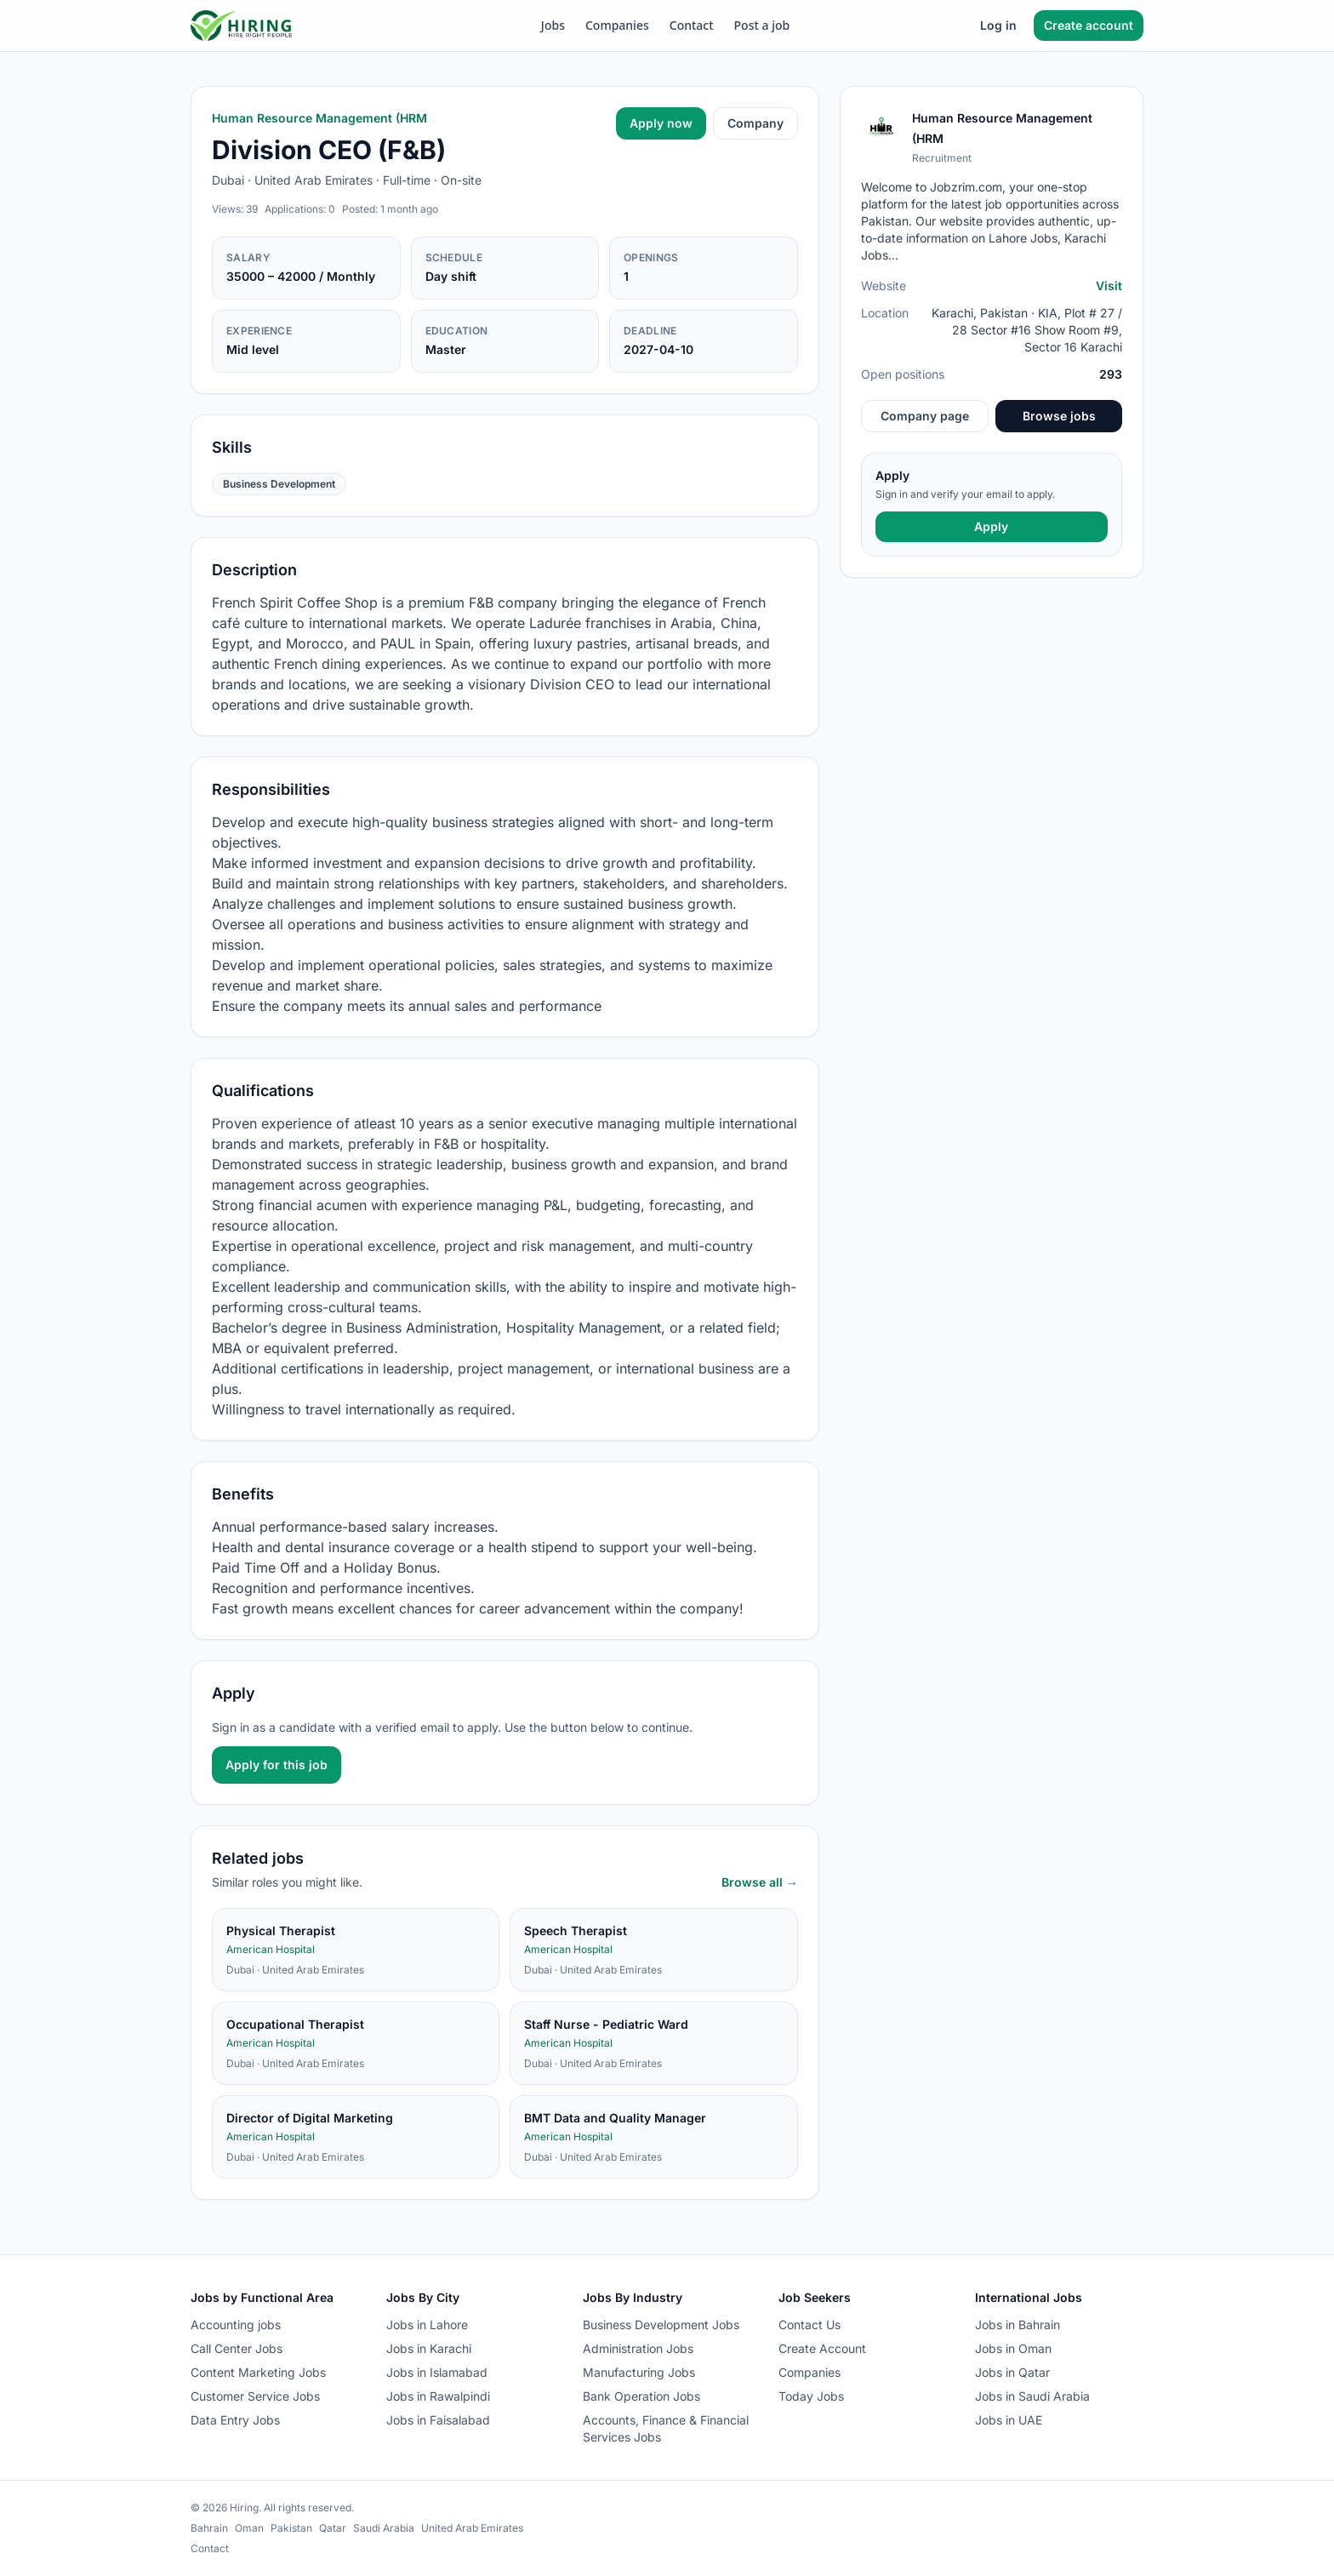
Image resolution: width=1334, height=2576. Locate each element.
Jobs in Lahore (427, 2324)
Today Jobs (811, 2396)
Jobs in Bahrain (1017, 2324)
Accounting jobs (236, 2324)
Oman (249, 2528)
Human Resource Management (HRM (319, 118)
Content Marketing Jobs (258, 2372)
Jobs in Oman (1013, 2348)
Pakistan (291, 2528)
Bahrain (209, 2528)
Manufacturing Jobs (639, 2372)
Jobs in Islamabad (436, 2372)
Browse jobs (1059, 415)
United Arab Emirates (472, 2528)
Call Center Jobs (236, 2348)
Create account (1088, 25)
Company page (925, 415)
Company (755, 123)
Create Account (822, 2348)
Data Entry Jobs (235, 2420)
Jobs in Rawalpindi (438, 2396)
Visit (1109, 285)
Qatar (332, 2528)
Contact (692, 25)
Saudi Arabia (383, 2528)
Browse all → (759, 1882)
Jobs (553, 25)
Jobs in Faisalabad (438, 2420)
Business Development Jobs (661, 2324)
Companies (617, 25)
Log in (998, 25)
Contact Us (809, 2324)
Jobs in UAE (1008, 2420)
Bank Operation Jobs (641, 2396)
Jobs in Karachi (428, 2348)
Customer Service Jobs (255, 2396)
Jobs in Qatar (1012, 2372)
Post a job (762, 25)
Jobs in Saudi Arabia (1032, 2396)
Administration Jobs (638, 2348)
